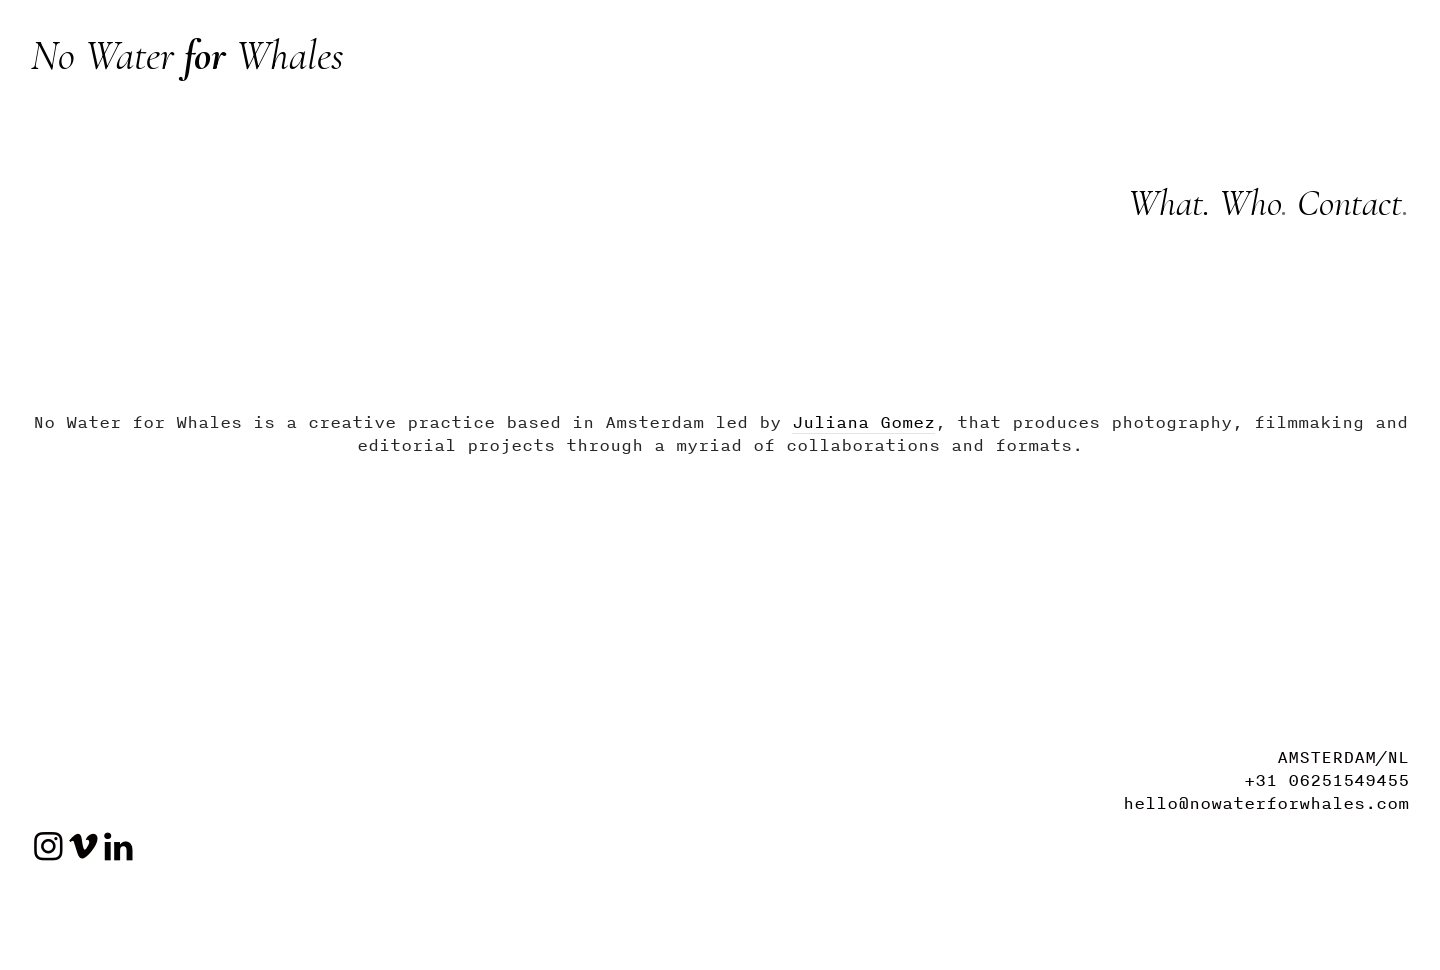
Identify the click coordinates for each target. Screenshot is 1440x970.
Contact (1349, 203)
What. (1169, 203)
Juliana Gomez (863, 422)
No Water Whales (187, 55)
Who (1245, 203)
